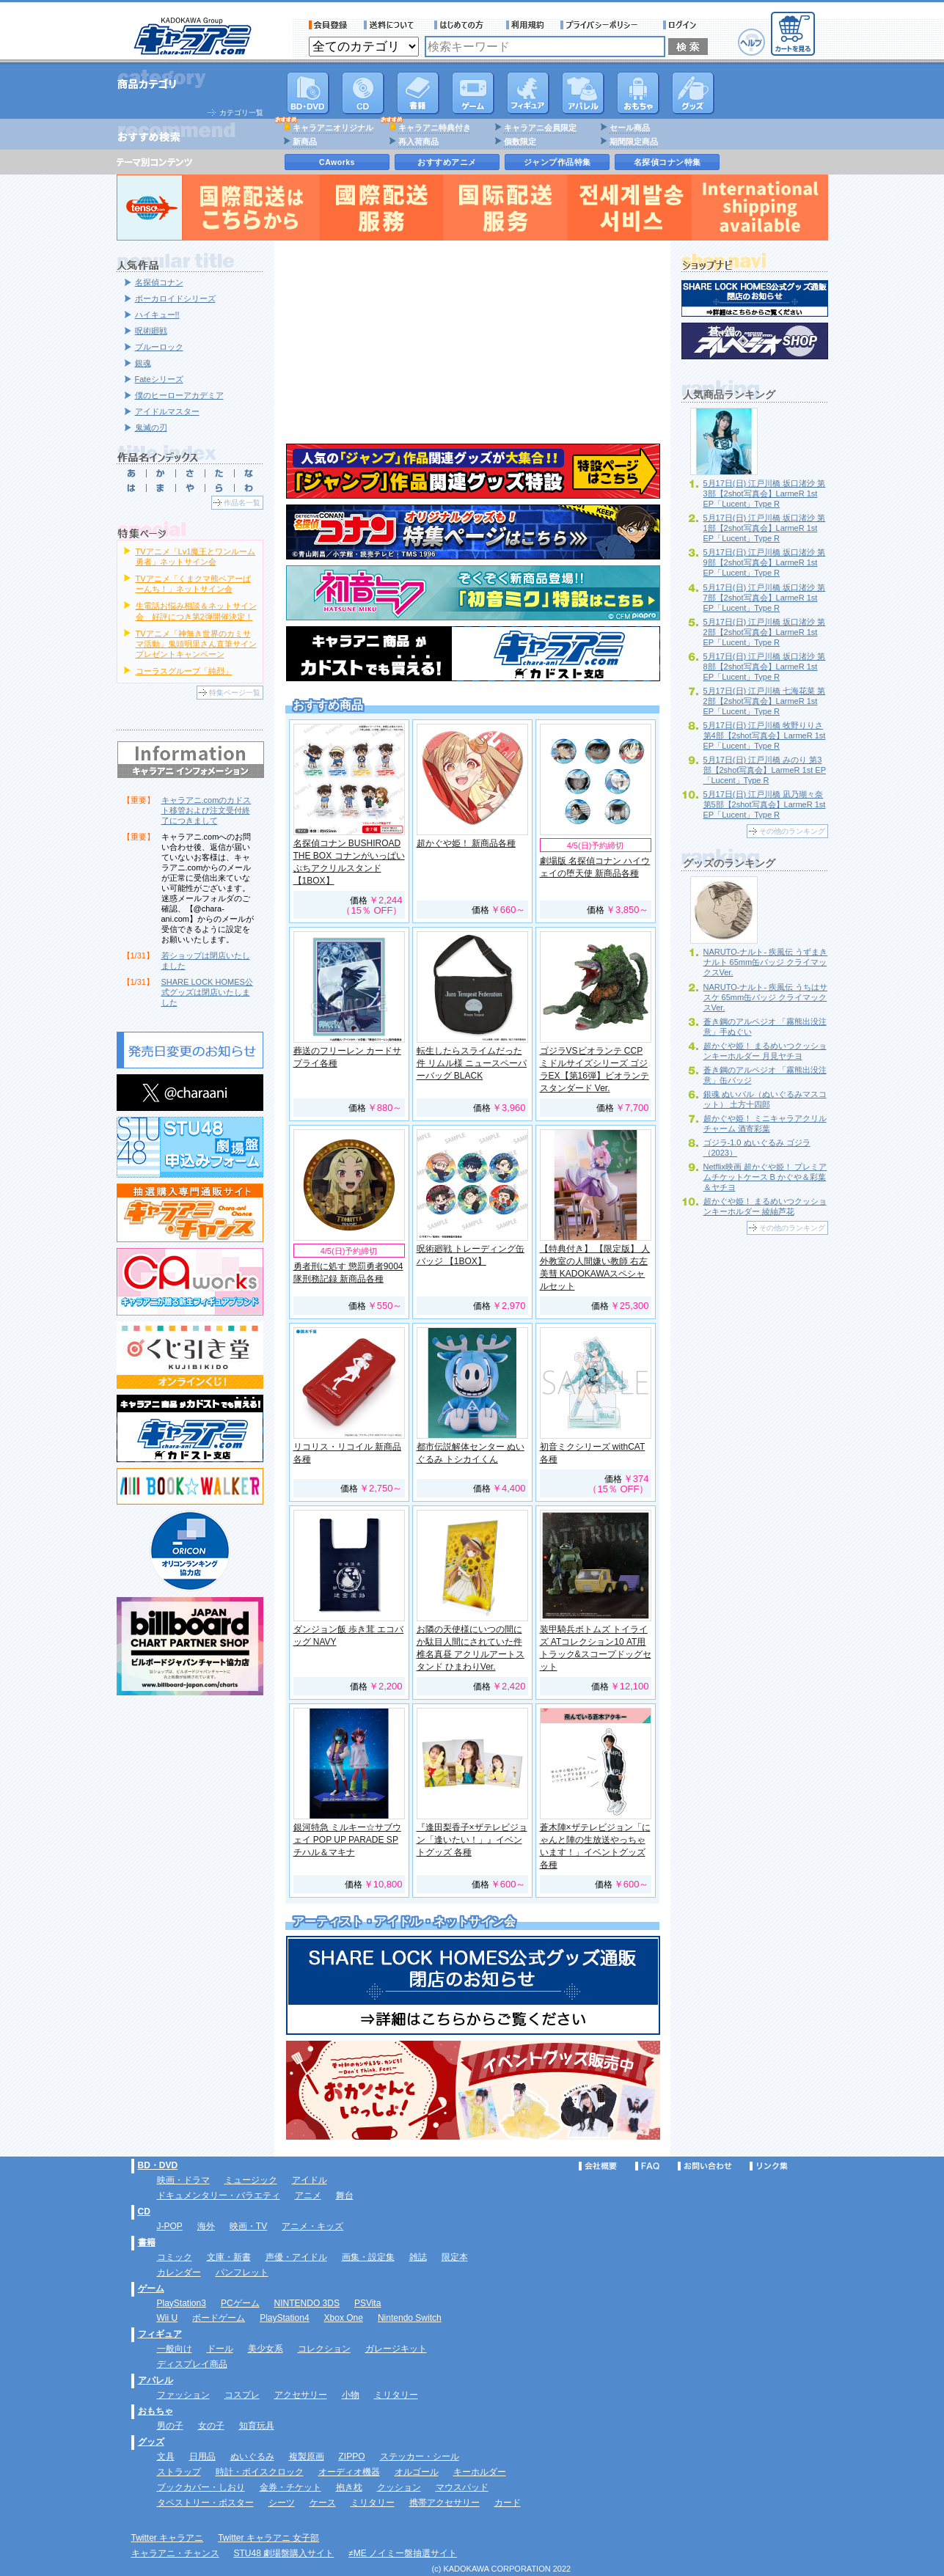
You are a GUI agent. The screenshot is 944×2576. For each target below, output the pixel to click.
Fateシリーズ (159, 379)
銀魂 (143, 363)
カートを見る (793, 34)
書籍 (418, 93)
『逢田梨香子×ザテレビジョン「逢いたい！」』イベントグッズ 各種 (472, 1839)
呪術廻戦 (151, 330)
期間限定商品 (634, 141)
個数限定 (520, 141)
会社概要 (598, 2166)
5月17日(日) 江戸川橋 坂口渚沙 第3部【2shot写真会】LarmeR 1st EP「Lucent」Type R (764, 493)
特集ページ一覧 (234, 693)
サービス (462, 25)
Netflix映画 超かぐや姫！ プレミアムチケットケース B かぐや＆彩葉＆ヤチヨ (765, 1177)
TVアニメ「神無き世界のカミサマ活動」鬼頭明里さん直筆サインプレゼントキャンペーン (196, 643)
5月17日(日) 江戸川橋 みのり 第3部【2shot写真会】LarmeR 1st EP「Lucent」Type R (765, 770)
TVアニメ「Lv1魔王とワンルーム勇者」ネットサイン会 (196, 556)
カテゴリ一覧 (241, 113)
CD (363, 93)
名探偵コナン (159, 282)
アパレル (583, 93)
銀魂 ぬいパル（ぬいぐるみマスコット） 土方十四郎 (765, 1099)
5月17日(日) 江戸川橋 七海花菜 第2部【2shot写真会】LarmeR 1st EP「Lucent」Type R (764, 701)
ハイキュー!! (157, 314)
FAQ (647, 2166)
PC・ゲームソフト (473, 93)
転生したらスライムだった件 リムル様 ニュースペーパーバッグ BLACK (472, 1063)
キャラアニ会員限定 (540, 127)
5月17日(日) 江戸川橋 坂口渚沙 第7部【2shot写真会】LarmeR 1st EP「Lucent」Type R (764, 597)
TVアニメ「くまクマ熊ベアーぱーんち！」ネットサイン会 (193, 583)
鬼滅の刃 (151, 427)
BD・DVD (158, 2165)
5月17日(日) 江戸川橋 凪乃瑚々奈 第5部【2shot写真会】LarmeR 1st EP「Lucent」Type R (764, 804)
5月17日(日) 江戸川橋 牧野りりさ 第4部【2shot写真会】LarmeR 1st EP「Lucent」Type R (764, 735)
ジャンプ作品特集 (557, 162)
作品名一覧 (242, 503)
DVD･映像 (308, 93)
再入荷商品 (418, 141)
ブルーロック (159, 346)
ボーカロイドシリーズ (175, 298)
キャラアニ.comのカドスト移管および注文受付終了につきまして (206, 810)
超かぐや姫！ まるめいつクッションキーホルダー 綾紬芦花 (765, 1206)
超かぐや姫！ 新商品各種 (466, 843)
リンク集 (769, 2166)
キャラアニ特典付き (434, 127)
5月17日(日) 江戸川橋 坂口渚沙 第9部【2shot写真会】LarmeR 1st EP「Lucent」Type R (764, 562)
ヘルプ (751, 42)
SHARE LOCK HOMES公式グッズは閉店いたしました (207, 992)
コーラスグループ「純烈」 (184, 671)
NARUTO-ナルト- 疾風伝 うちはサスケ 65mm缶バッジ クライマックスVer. (765, 997)
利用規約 (525, 25)
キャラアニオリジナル (333, 127)
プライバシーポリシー (603, 25)
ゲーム (151, 2288)
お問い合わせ (705, 2166)
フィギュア (528, 93)
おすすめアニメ (447, 162)
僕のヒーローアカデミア (179, 395)
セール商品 (630, 127)
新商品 (305, 141)
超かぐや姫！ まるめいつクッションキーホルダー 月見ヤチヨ (765, 1050)
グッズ (693, 93)
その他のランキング (792, 831)
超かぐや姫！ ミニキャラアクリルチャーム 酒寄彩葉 (765, 1123)
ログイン (681, 25)
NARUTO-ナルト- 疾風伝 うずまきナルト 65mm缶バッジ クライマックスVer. (765, 962)
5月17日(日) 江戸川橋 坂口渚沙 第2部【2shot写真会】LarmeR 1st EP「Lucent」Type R (764, 632)
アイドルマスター (167, 411)
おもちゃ (638, 93)
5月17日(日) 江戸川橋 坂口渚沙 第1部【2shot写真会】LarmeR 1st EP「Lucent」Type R (764, 528)
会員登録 (328, 25)
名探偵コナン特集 (667, 162)
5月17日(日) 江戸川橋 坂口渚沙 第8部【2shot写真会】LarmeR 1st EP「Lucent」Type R (764, 666)
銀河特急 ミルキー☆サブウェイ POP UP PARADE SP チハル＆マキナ (347, 1839)
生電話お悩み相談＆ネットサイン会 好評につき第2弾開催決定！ (196, 610)
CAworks (337, 162)
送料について (391, 25)
